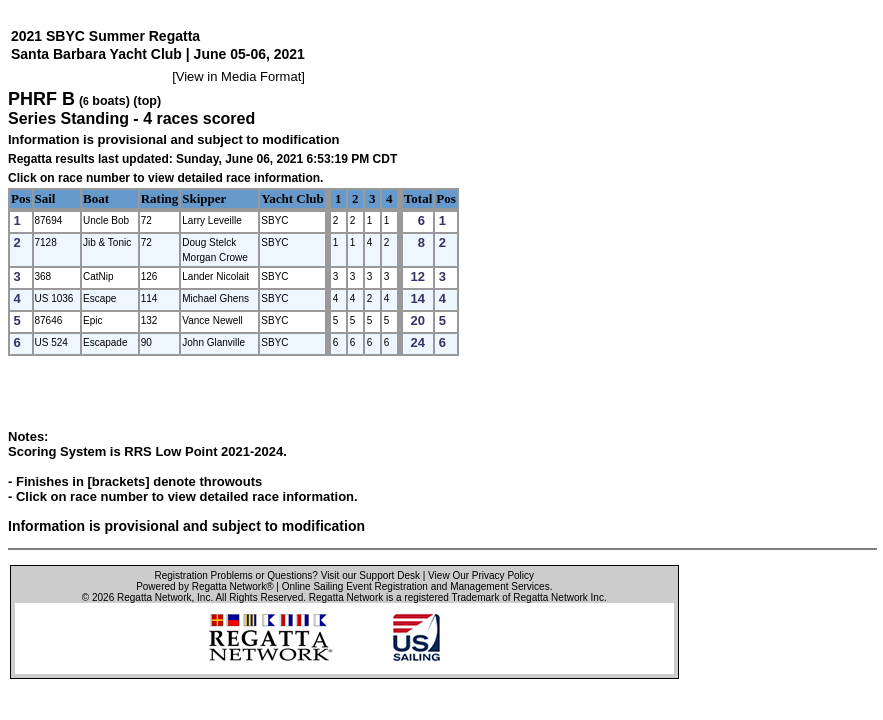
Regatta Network (154, 597)
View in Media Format (238, 76)
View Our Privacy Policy (481, 575)
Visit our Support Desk (370, 575)
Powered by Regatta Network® (204, 586)
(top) (147, 101)
